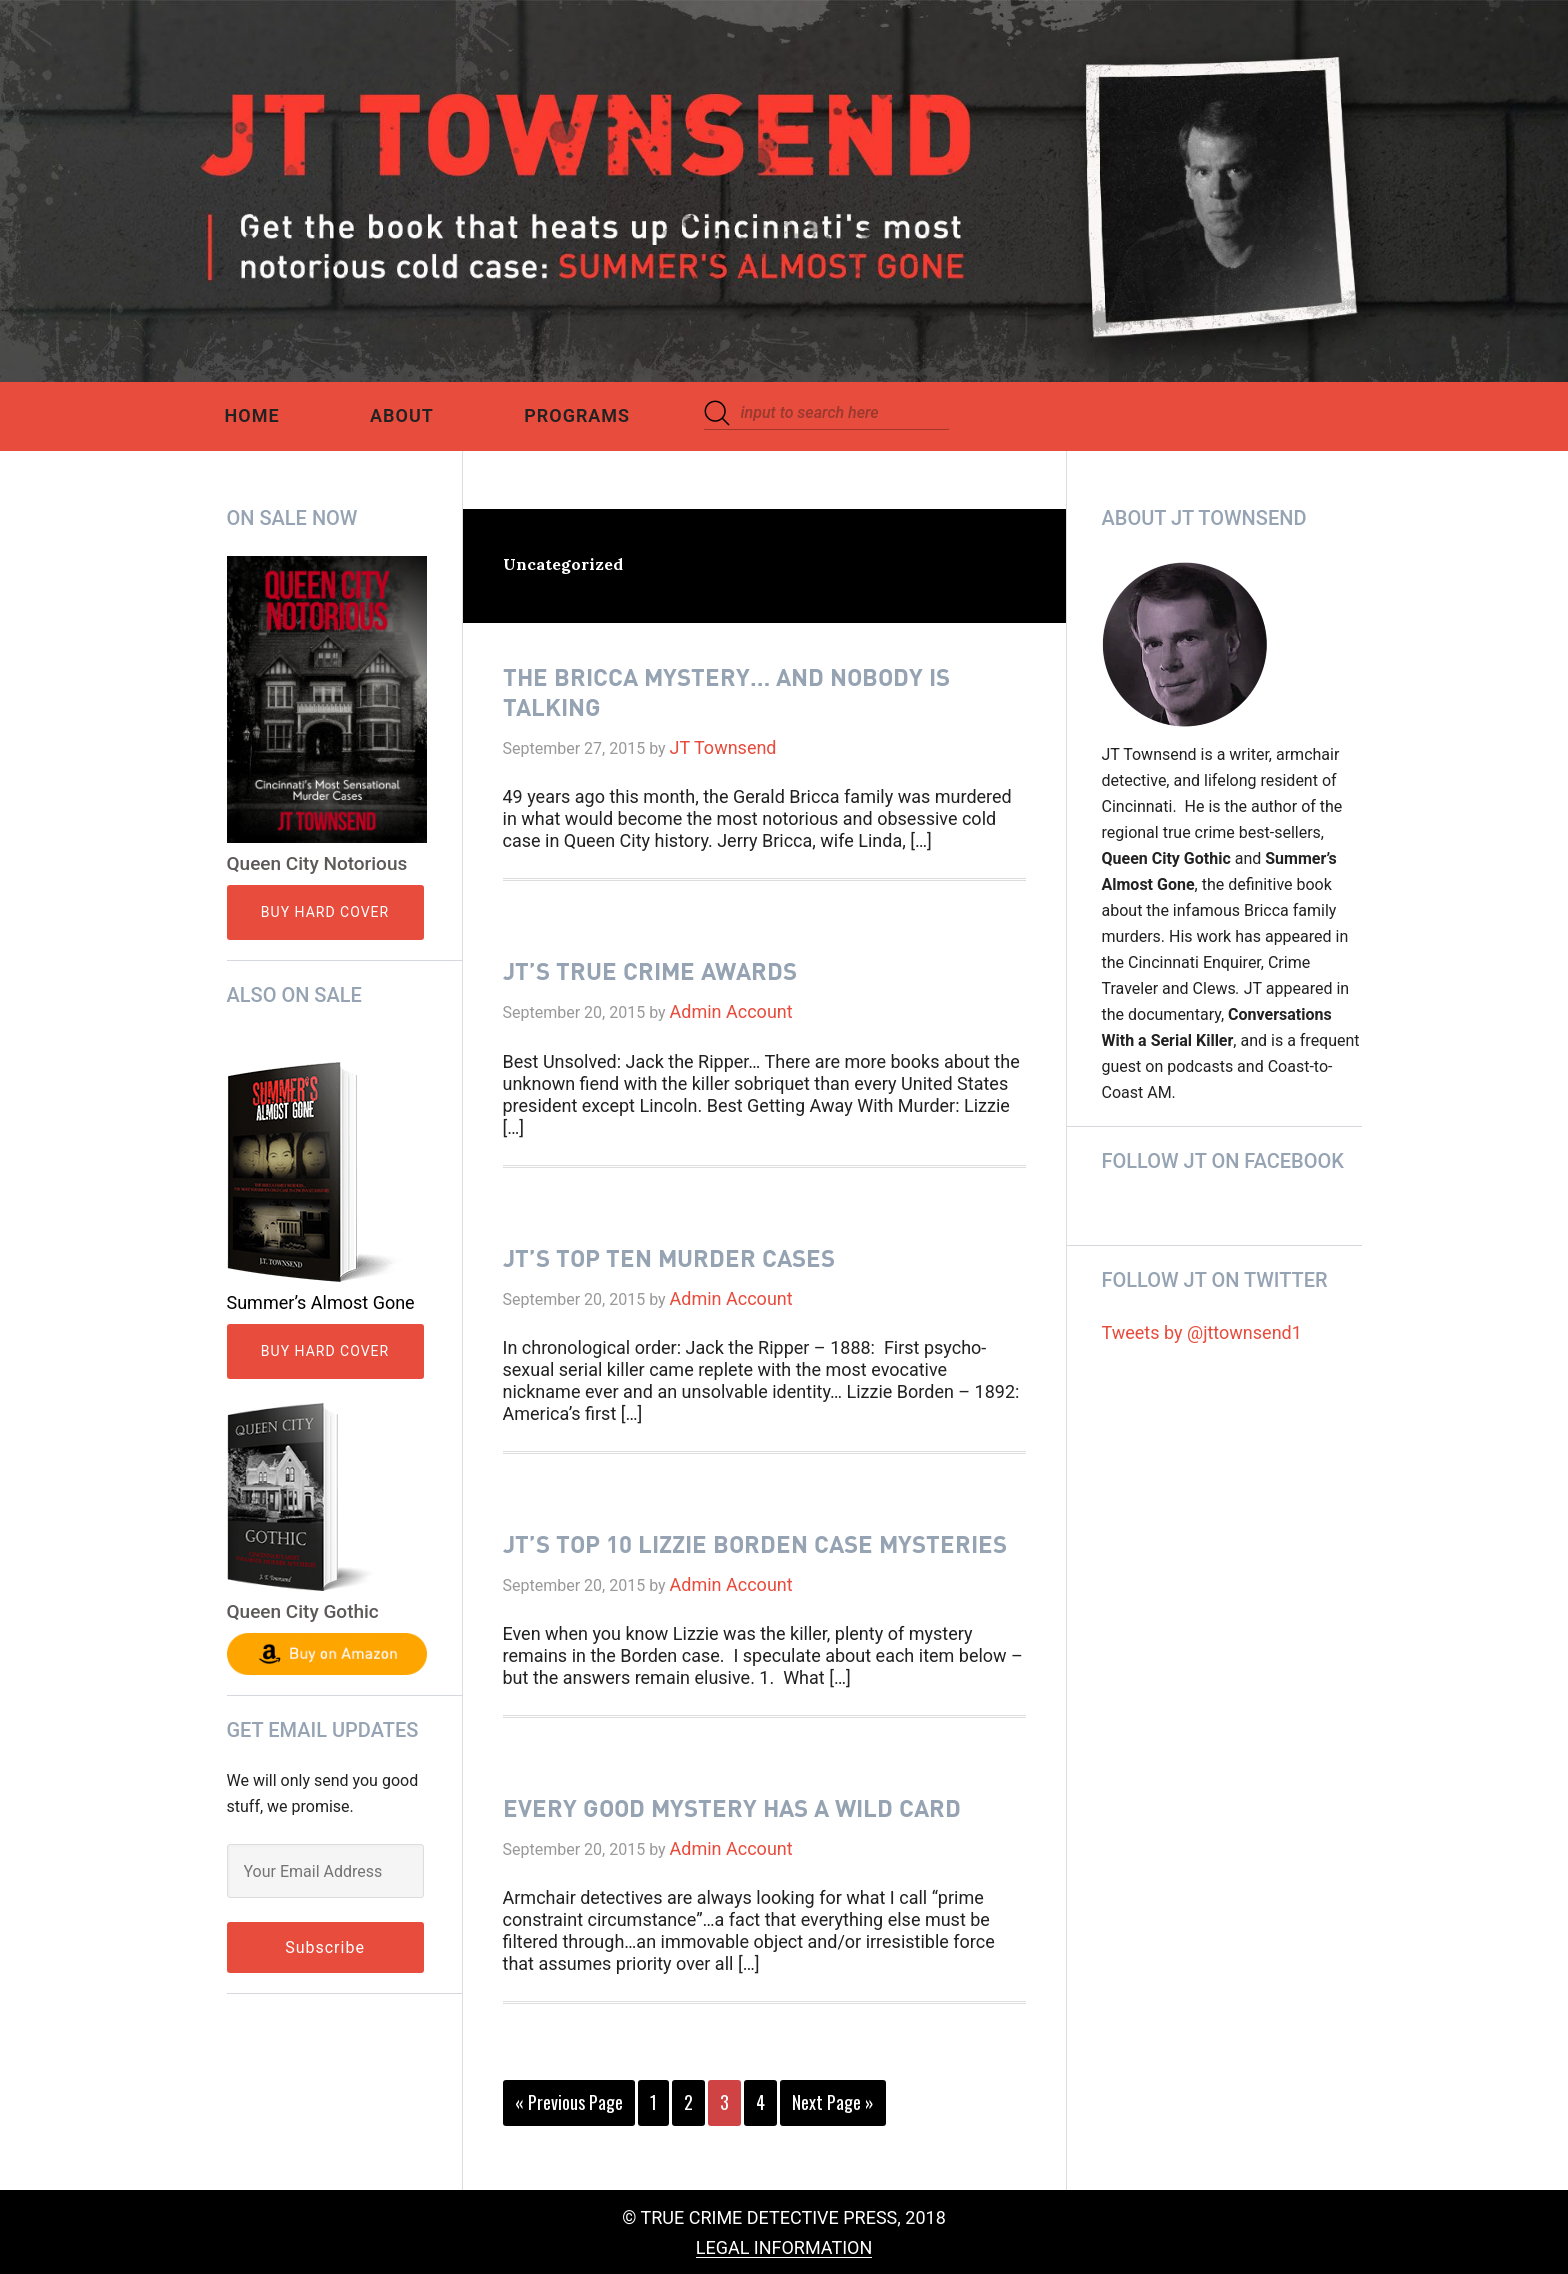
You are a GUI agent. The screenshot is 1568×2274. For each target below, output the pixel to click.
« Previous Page (569, 2106)
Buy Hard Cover (325, 912)
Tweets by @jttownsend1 (1202, 1332)
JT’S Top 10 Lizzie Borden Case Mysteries (755, 1543)
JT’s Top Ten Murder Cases (669, 1257)
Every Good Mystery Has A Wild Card (732, 1807)
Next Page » (832, 2106)
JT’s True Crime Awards (650, 970)
